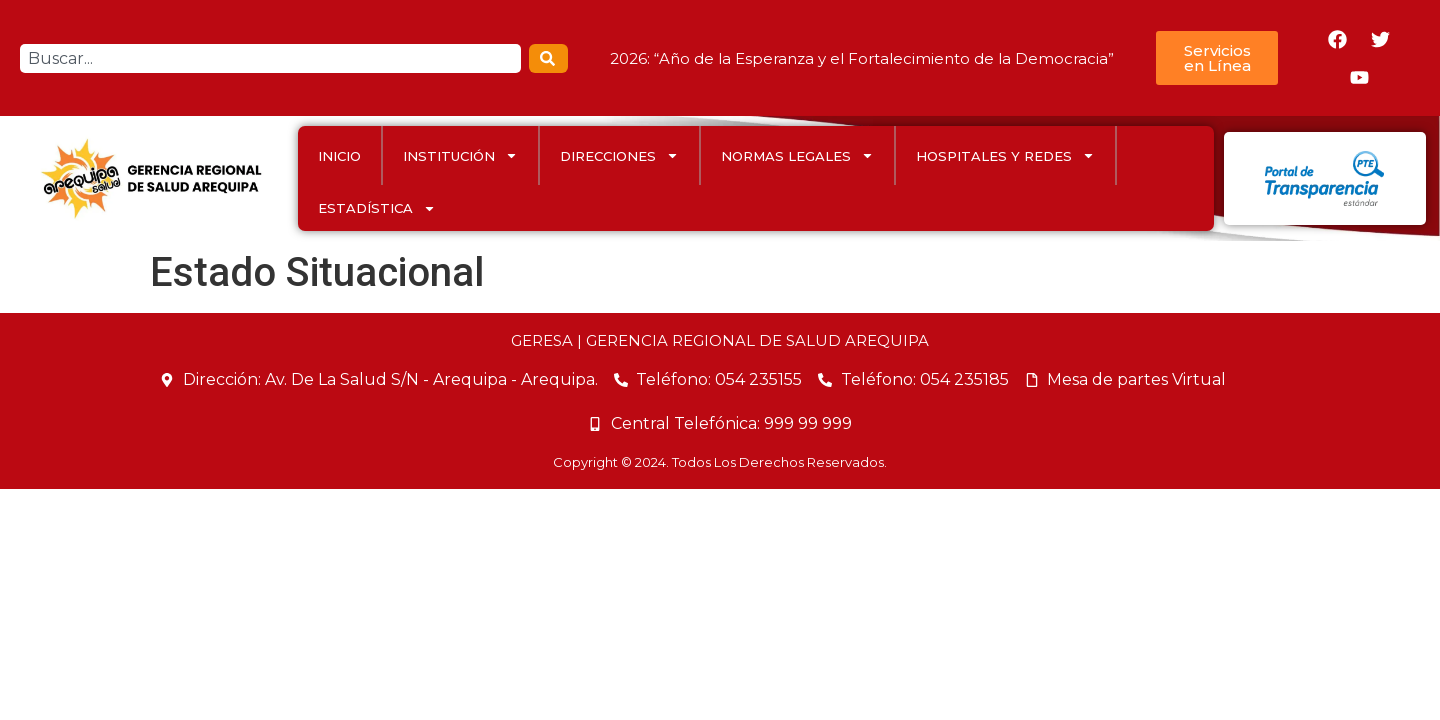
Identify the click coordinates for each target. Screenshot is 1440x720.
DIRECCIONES (619, 155)
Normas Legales (797, 155)
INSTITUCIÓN (460, 155)
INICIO (339, 156)
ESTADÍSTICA (377, 208)
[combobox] (270, 58)
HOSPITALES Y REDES (1005, 155)
